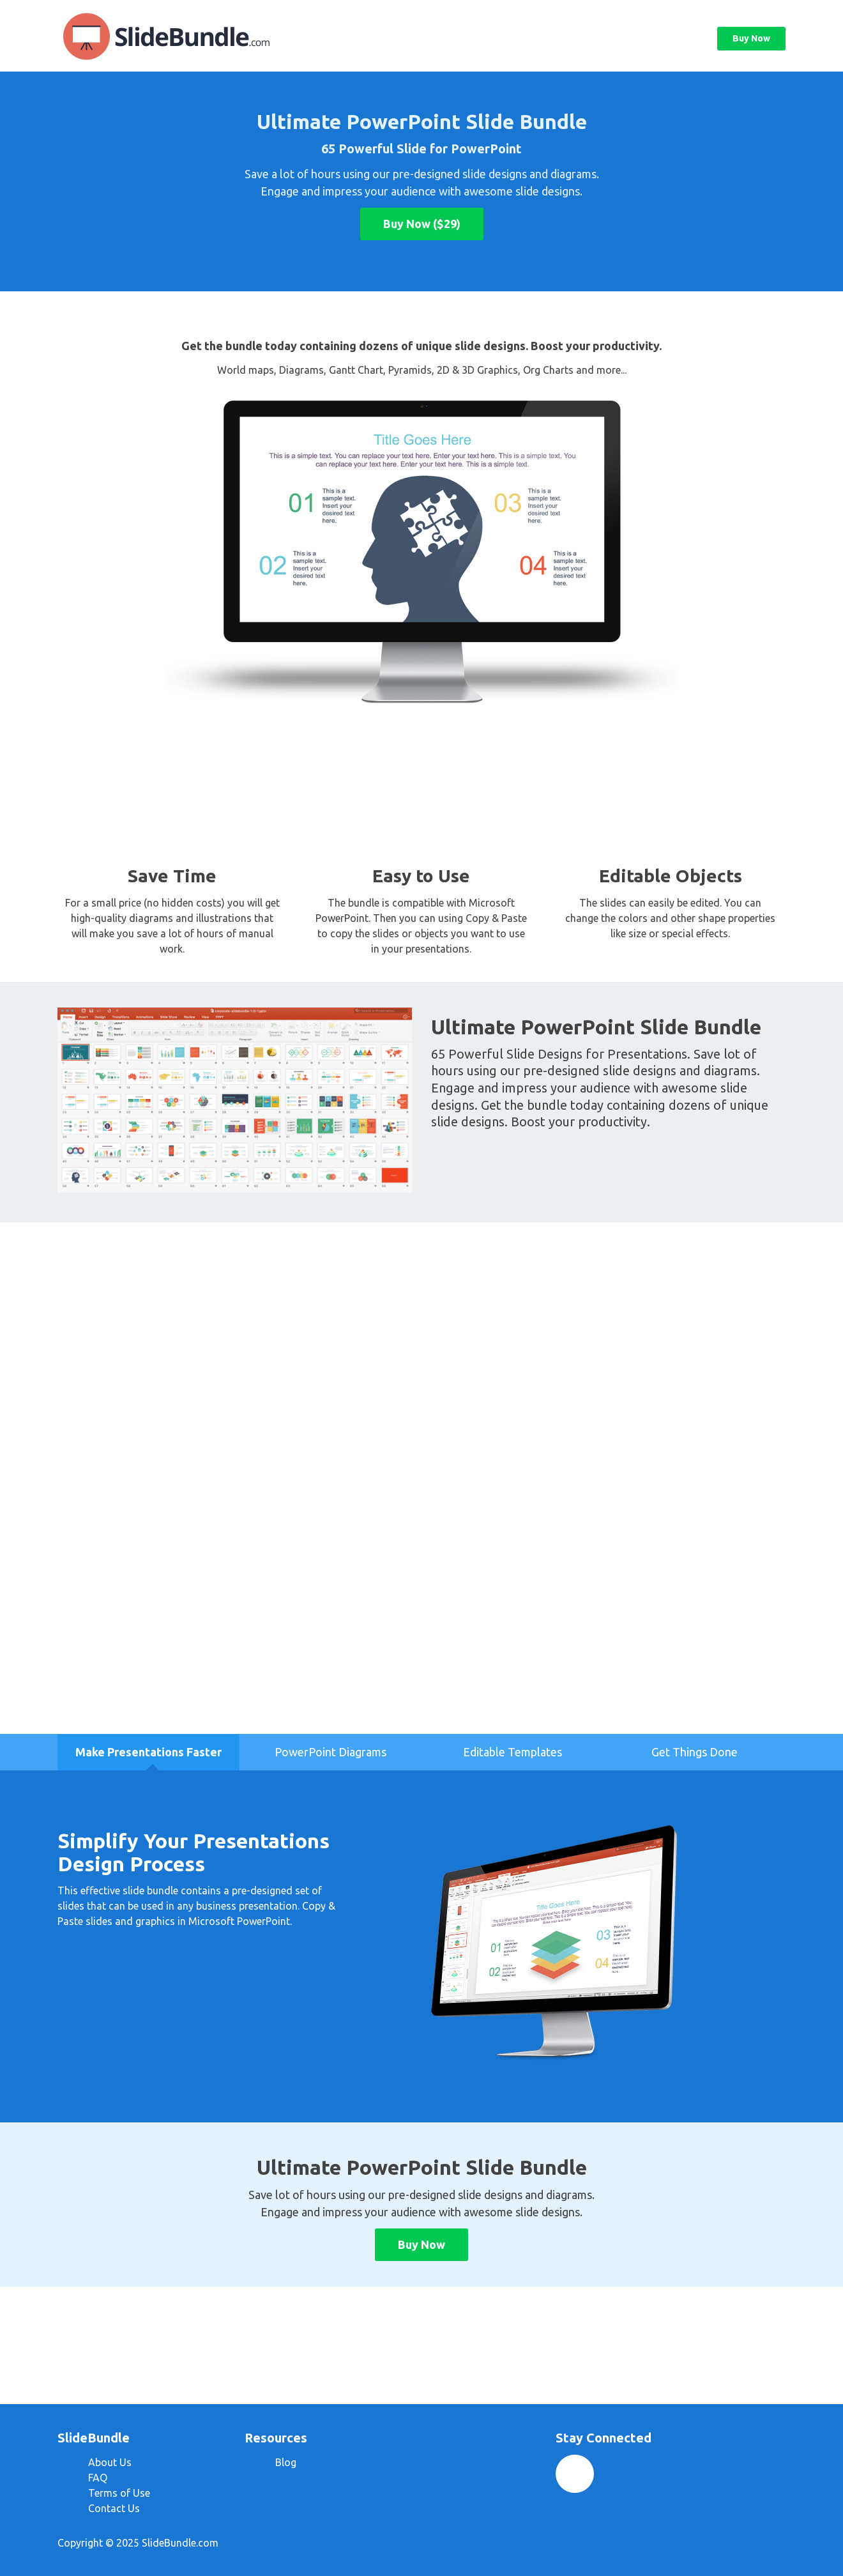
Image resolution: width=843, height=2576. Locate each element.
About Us (110, 2462)
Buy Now (751, 38)
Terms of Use (119, 2493)
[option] (148, 1752)
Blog (285, 2462)
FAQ (97, 2477)
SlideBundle (185, 36)
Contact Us (114, 2508)
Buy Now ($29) (421, 223)
